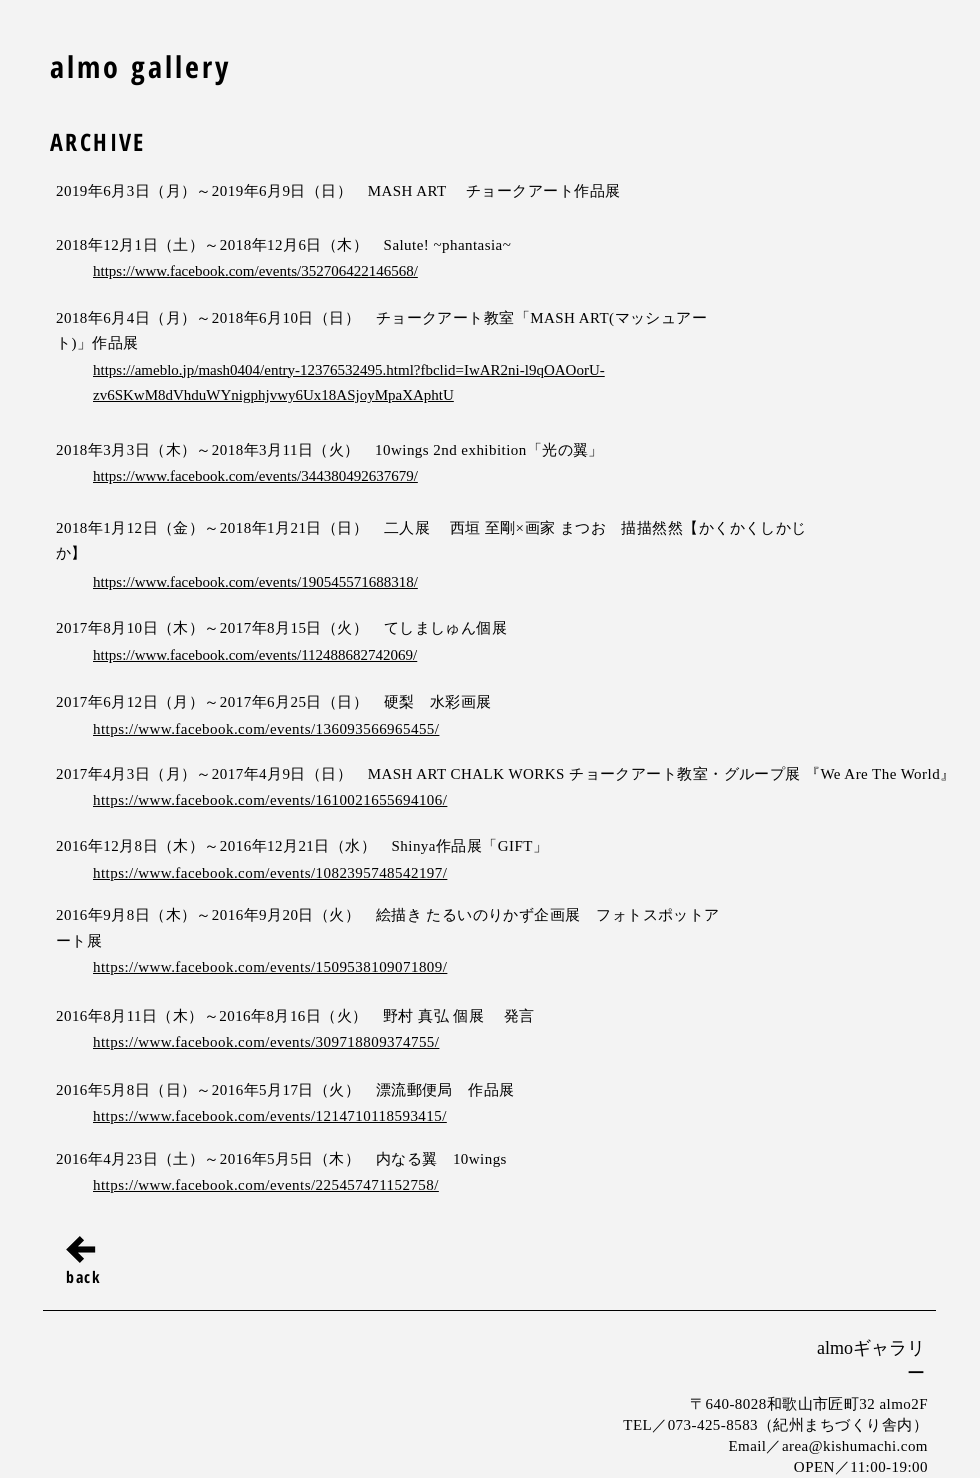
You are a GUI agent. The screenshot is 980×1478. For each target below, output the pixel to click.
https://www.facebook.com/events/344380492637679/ (255, 476)
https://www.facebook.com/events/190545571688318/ (255, 582)
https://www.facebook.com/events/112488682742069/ (255, 655)
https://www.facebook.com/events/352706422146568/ (255, 271)
